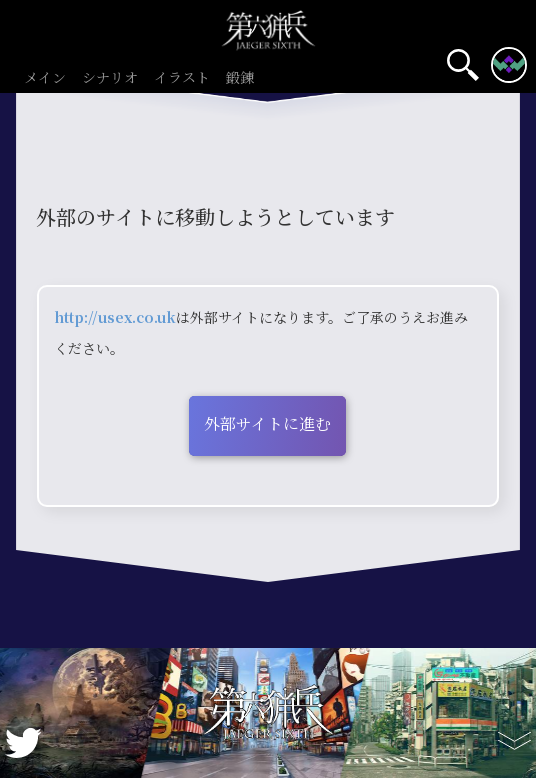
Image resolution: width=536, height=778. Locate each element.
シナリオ (110, 78)
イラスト (182, 78)
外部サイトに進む (267, 423)
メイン (45, 78)
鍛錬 (240, 78)
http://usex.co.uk (115, 317)
